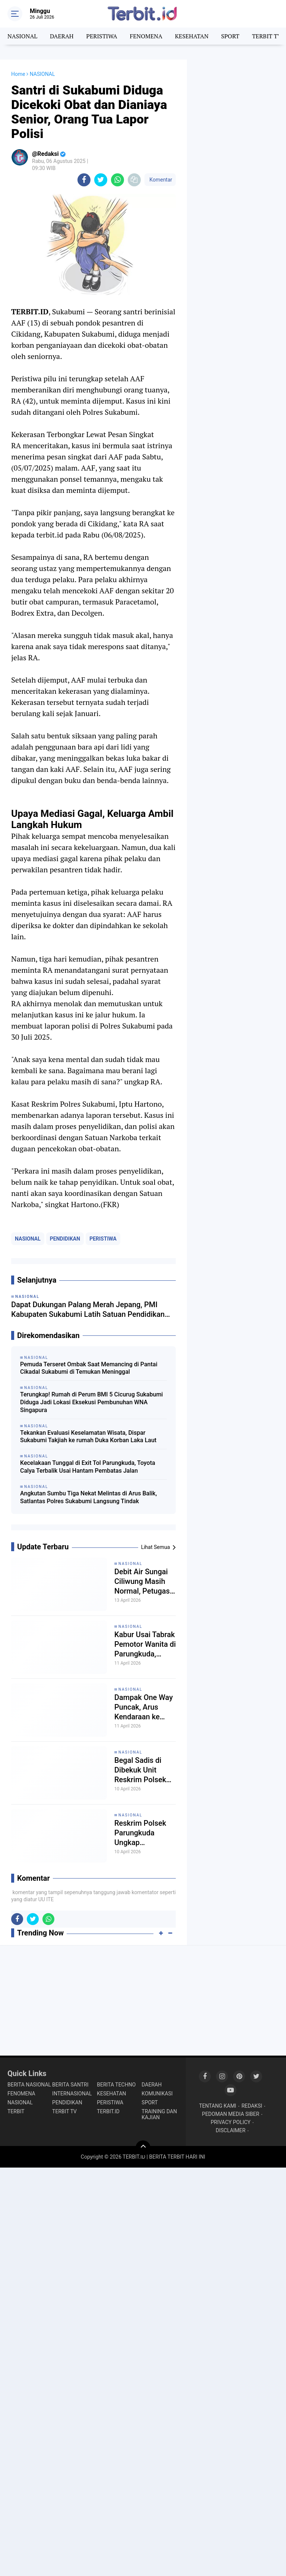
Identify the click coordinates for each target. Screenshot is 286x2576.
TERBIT (16, 2111)
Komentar (160, 180)
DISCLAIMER (230, 2130)
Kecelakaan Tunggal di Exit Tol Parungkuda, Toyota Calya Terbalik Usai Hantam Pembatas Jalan (87, 1466)
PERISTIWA (101, 36)
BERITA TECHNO (116, 2085)
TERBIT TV (267, 36)
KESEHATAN (192, 36)
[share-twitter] (100, 179)
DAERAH (61, 36)
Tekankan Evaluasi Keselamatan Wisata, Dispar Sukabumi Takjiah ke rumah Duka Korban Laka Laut (88, 1436)
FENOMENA (146, 36)
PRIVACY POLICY (231, 2122)
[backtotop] (143, 2147)
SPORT (230, 36)
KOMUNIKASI (157, 2094)
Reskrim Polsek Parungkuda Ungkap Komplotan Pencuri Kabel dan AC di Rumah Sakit (144, 1833)
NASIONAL (22, 36)
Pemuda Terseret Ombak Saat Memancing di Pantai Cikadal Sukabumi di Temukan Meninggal (89, 1368)
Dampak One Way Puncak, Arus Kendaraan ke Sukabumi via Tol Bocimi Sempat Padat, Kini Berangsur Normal (144, 1707)
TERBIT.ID (108, 2111)
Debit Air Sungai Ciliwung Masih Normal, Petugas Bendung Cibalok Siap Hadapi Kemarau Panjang (143, 1581)
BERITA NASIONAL (29, 2085)
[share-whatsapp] (117, 179)
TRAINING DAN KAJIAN (159, 2114)
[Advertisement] (236, 97)
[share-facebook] (83, 179)
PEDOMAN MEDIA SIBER (230, 2114)
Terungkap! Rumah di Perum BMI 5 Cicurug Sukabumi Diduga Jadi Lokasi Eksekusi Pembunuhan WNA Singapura (91, 1402)
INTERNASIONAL (72, 2094)
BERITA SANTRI (70, 2085)
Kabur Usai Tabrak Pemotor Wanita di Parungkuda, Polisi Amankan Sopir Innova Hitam (145, 1644)
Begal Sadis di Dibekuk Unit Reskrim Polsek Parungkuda (140, 1770)
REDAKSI (251, 2106)
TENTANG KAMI (217, 2106)
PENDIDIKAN (65, 1239)
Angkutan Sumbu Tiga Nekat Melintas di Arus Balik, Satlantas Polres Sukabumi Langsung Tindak (88, 1497)
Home (18, 74)
